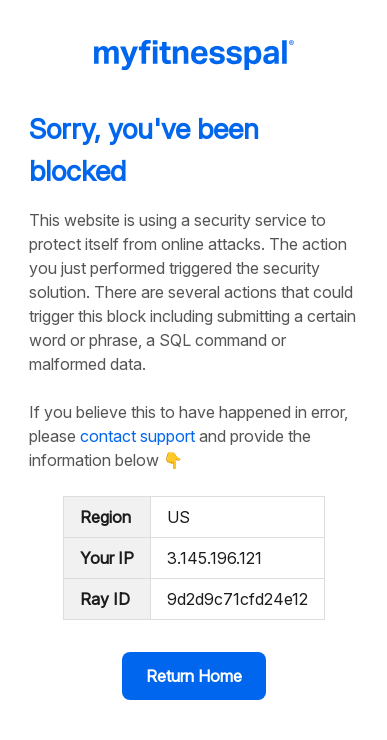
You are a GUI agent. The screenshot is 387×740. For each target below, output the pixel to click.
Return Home (194, 676)
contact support (137, 436)
